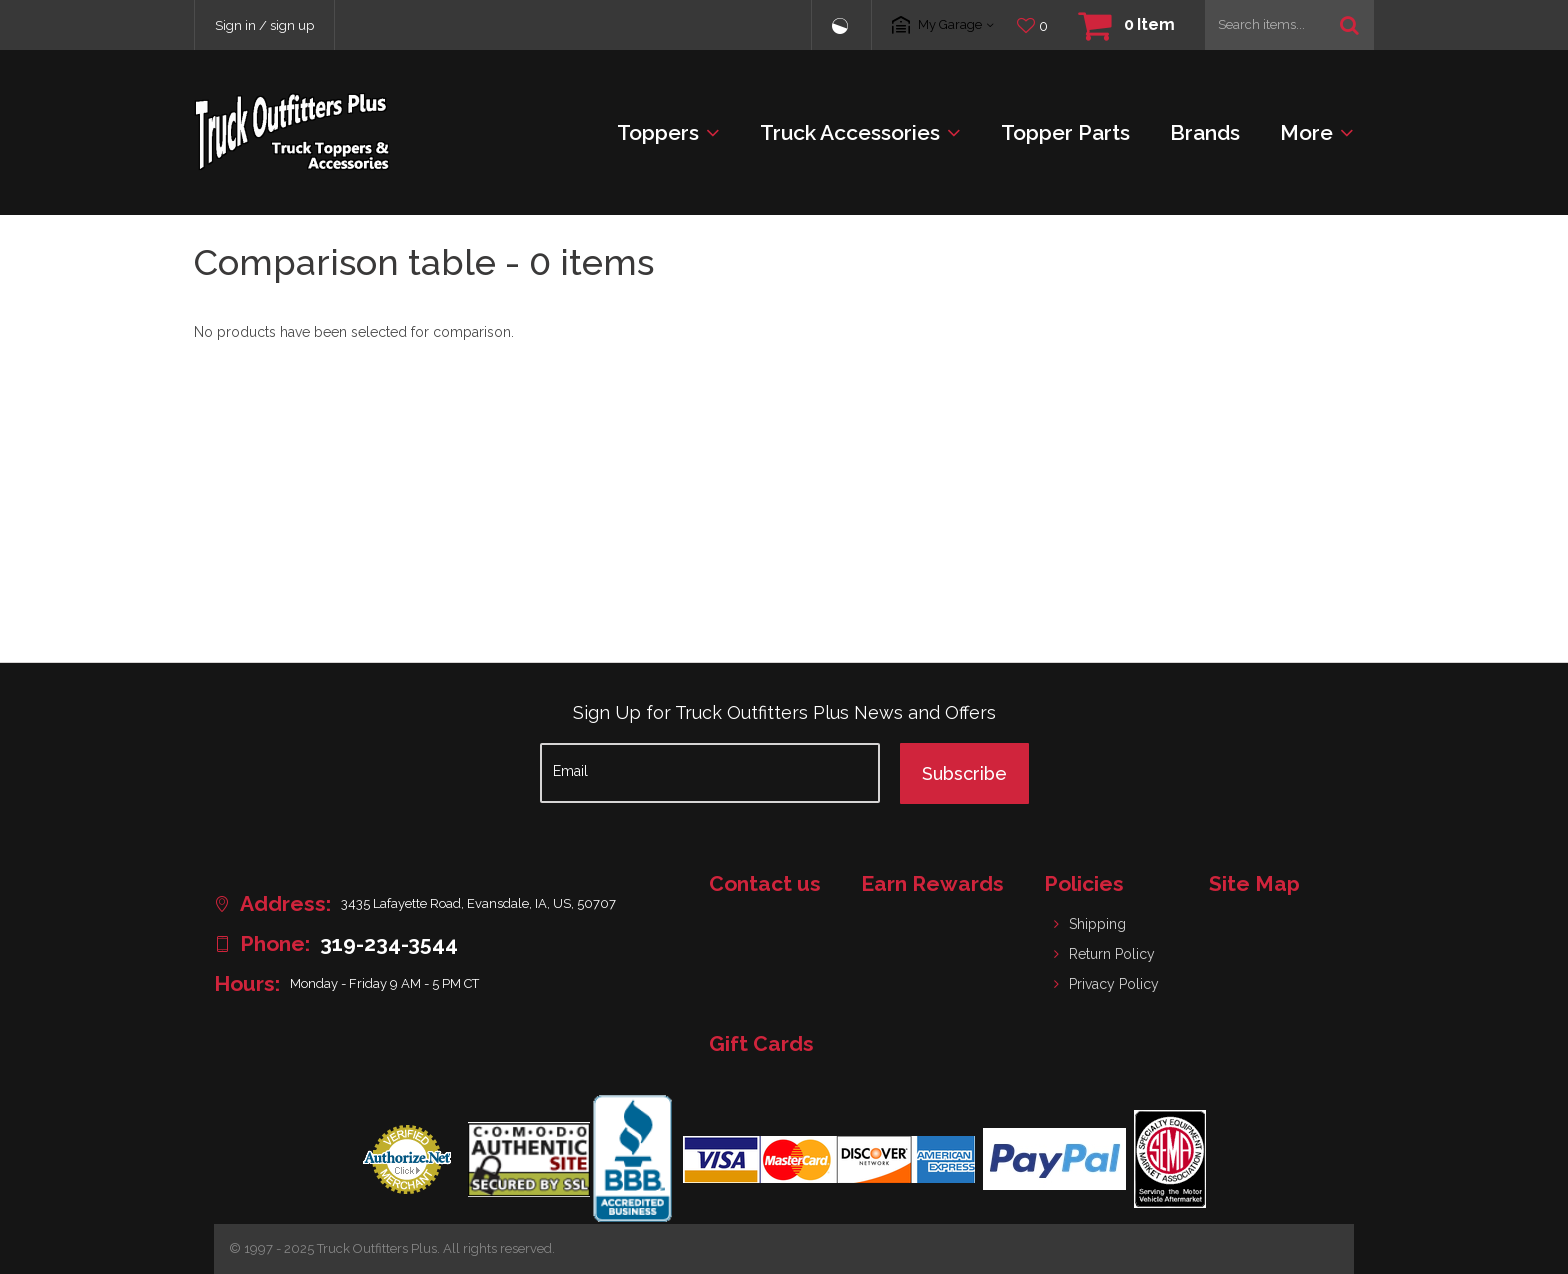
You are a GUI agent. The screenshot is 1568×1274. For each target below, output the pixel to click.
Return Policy (1112, 954)
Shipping (1097, 924)
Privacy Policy (1114, 984)
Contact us (765, 884)
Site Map (1254, 884)
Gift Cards (761, 1044)
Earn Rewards (932, 884)
